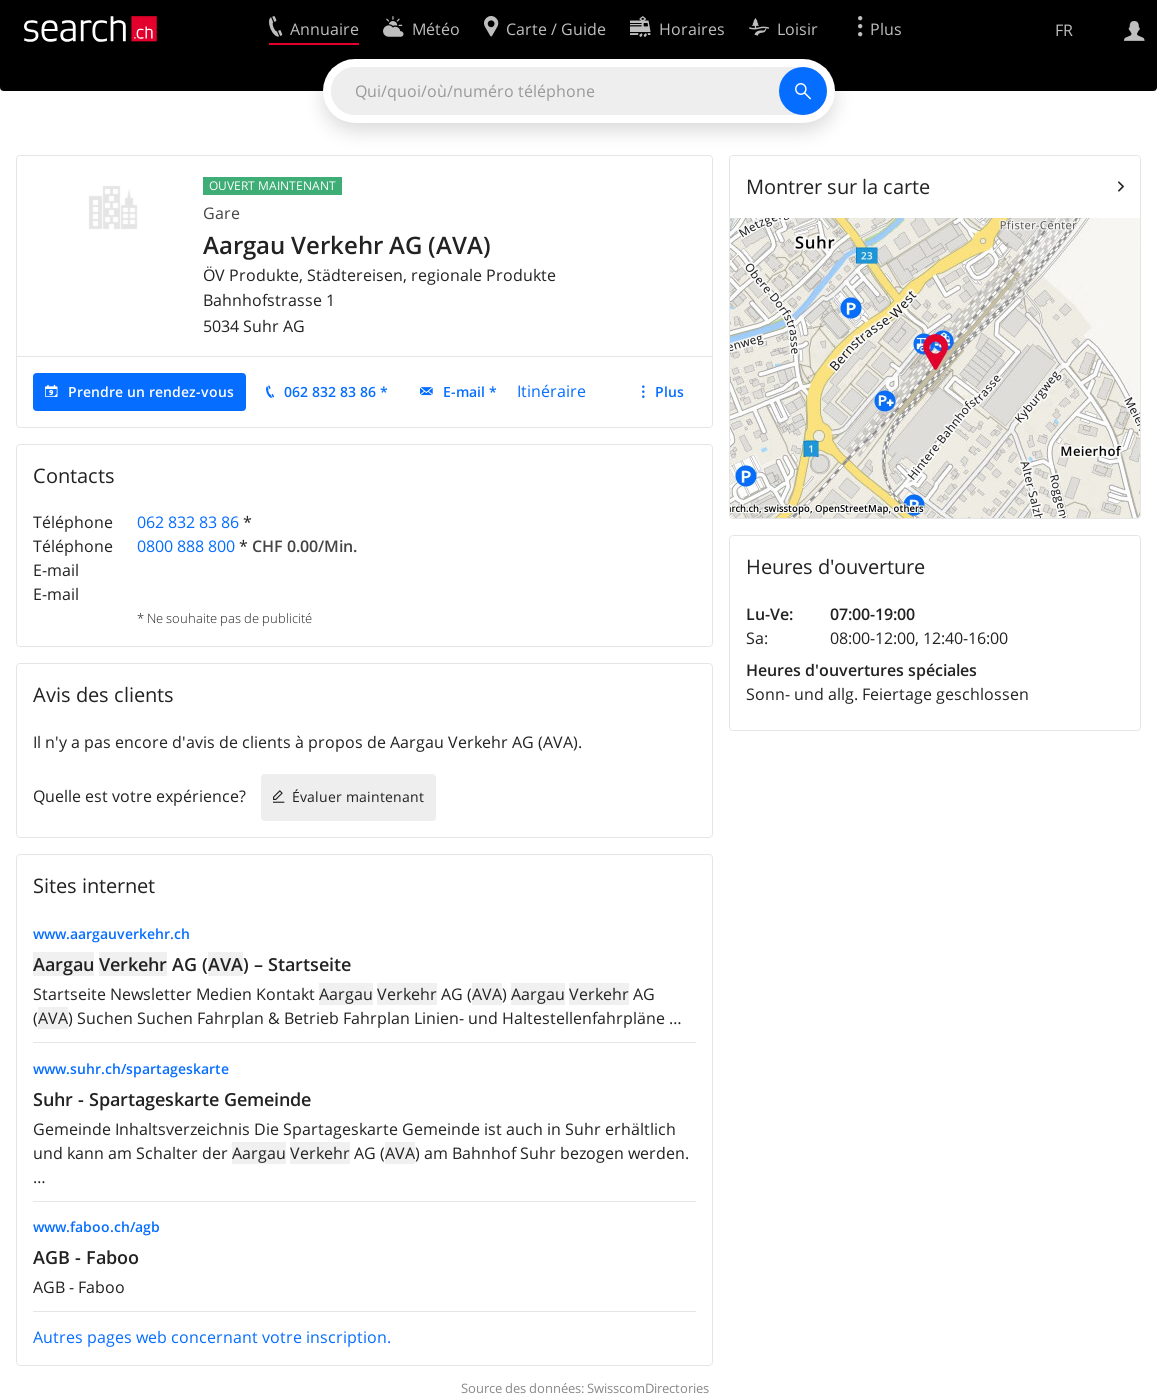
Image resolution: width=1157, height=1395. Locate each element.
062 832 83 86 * (336, 391)
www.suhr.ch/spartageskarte (131, 1068)
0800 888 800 (186, 546)
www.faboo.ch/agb (96, 1226)
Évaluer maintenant (358, 796)
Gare (221, 213)
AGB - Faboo (86, 1257)
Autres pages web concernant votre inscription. (212, 1337)
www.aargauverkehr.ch (111, 933)
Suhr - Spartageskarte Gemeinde (172, 1099)
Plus (669, 391)
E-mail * (470, 391)
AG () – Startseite (192, 964)
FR (1064, 30)
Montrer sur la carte (838, 186)
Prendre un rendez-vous (151, 391)
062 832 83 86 (188, 522)
